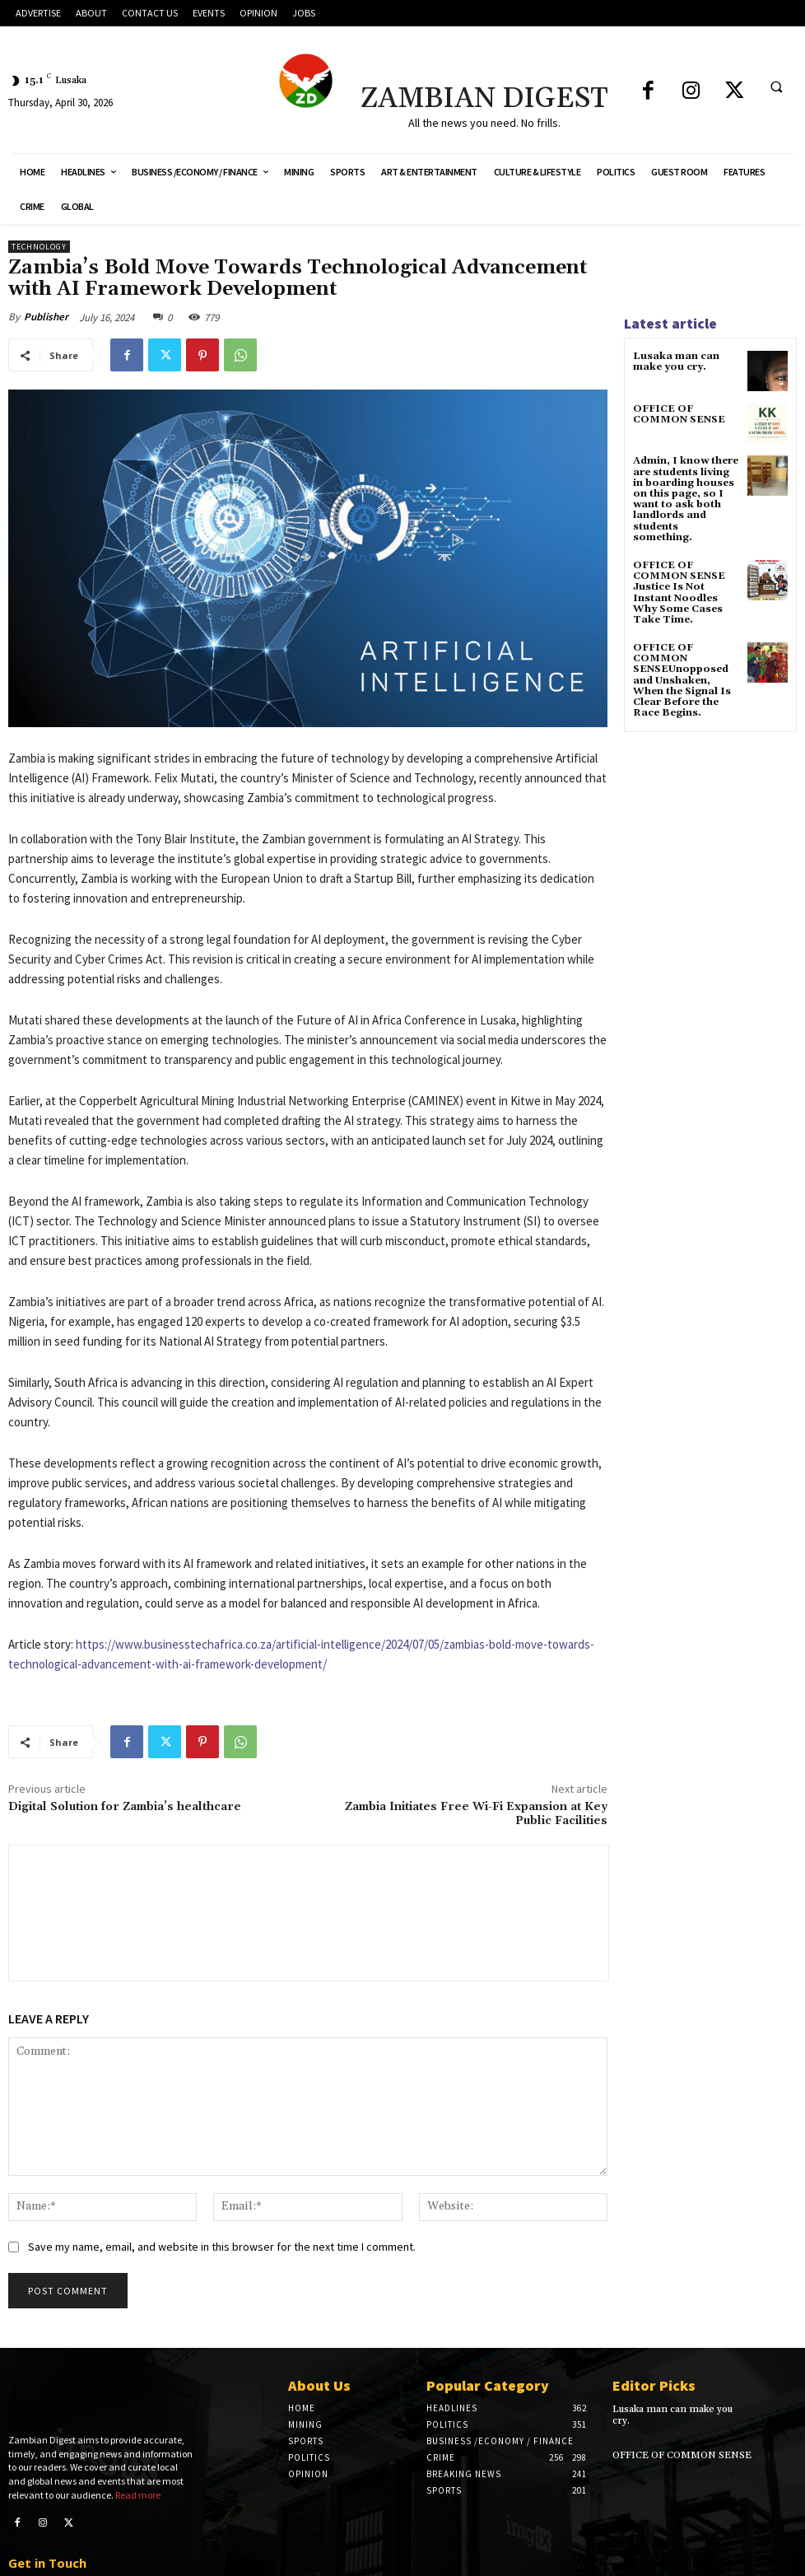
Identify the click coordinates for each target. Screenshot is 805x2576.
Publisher (46, 317)
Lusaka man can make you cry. (676, 361)
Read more (138, 2469)
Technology (39, 246)
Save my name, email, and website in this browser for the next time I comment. (222, 2246)
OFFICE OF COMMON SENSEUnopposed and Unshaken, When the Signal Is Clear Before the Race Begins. (682, 680)
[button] (776, 86)
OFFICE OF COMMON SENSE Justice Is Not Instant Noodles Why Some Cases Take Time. (679, 592)
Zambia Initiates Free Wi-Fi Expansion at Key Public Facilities (476, 1813)
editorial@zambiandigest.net (89, 2558)
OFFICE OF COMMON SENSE (679, 414)
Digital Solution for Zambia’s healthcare (124, 1806)
